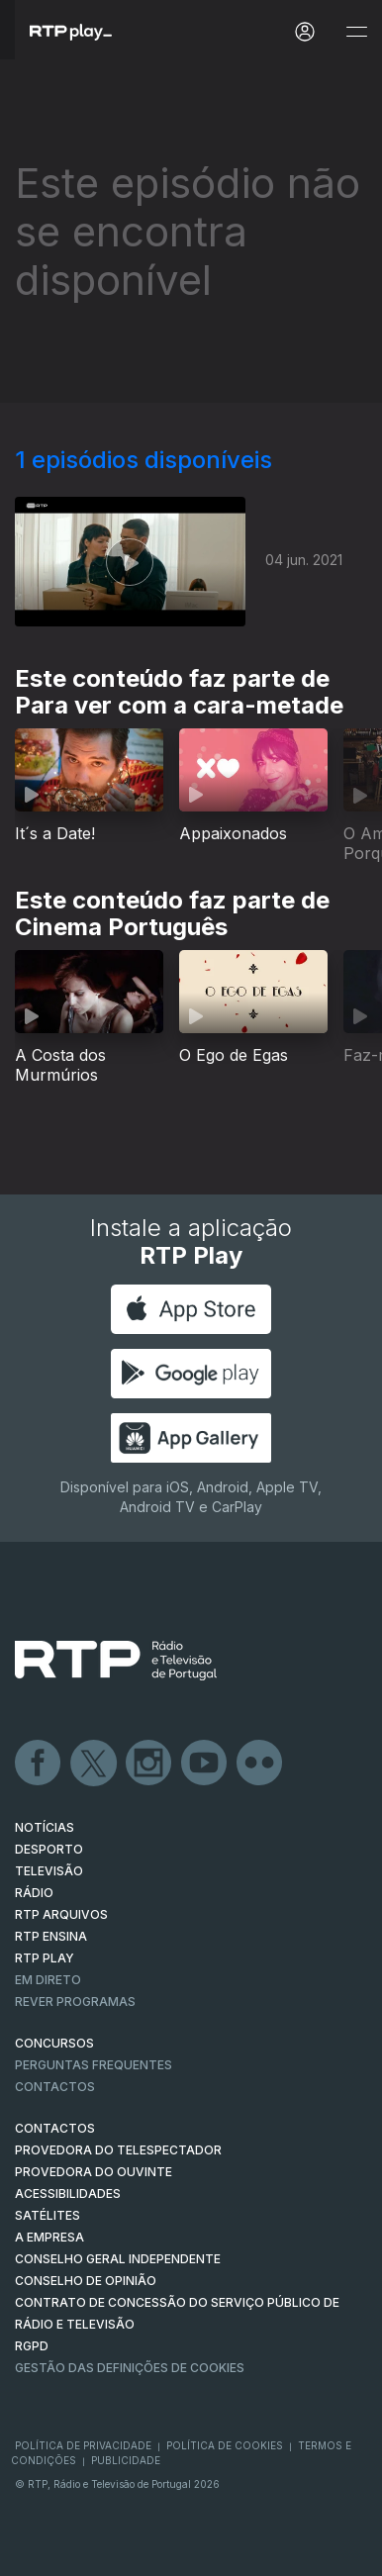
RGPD (31, 2345)
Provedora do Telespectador (118, 2150)
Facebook (38, 1763)
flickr (260, 1763)
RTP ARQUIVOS (61, 1914)
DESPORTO (49, 1849)
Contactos (55, 2086)
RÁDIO (34, 1892)
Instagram (149, 1763)
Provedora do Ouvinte (93, 2171)
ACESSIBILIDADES (68, 2193)
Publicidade (125, 2460)
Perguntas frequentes (93, 2064)
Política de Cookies (224, 2445)
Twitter (94, 1763)
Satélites (47, 2215)
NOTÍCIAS (44, 1827)
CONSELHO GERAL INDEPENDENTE (118, 2258)
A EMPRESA (49, 2237)
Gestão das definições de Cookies (129, 2367)
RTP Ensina (51, 1936)
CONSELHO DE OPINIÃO (85, 2280)
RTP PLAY (44, 1958)
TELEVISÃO (49, 1870)
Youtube (205, 1763)
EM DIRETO (48, 1979)
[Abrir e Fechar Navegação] (356, 32)
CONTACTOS (55, 2128)
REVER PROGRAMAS (75, 2001)
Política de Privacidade (83, 2445)
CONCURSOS (54, 2043)
